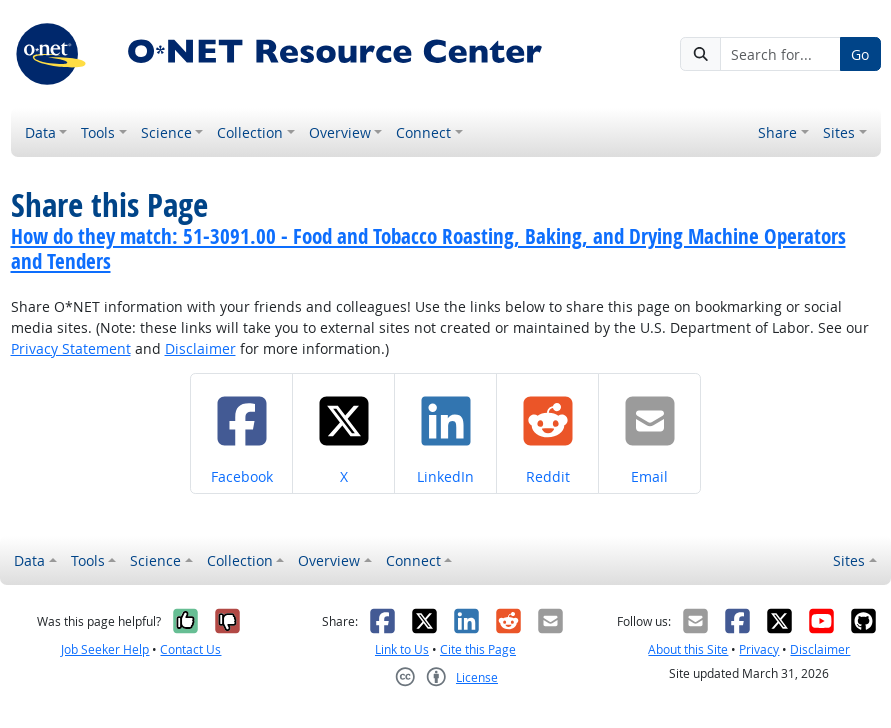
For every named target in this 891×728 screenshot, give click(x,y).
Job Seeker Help (105, 649)
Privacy (759, 649)
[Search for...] (780, 54)
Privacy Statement (71, 348)
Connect (423, 132)
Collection (250, 132)
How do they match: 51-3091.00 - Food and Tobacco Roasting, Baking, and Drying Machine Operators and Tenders (428, 248)
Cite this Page (478, 649)
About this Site (688, 649)
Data (40, 132)
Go (860, 54)
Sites (839, 132)
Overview (340, 132)
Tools (98, 132)
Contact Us (190, 649)
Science (166, 132)
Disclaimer (200, 348)
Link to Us (402, 649)
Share (777, 132)
